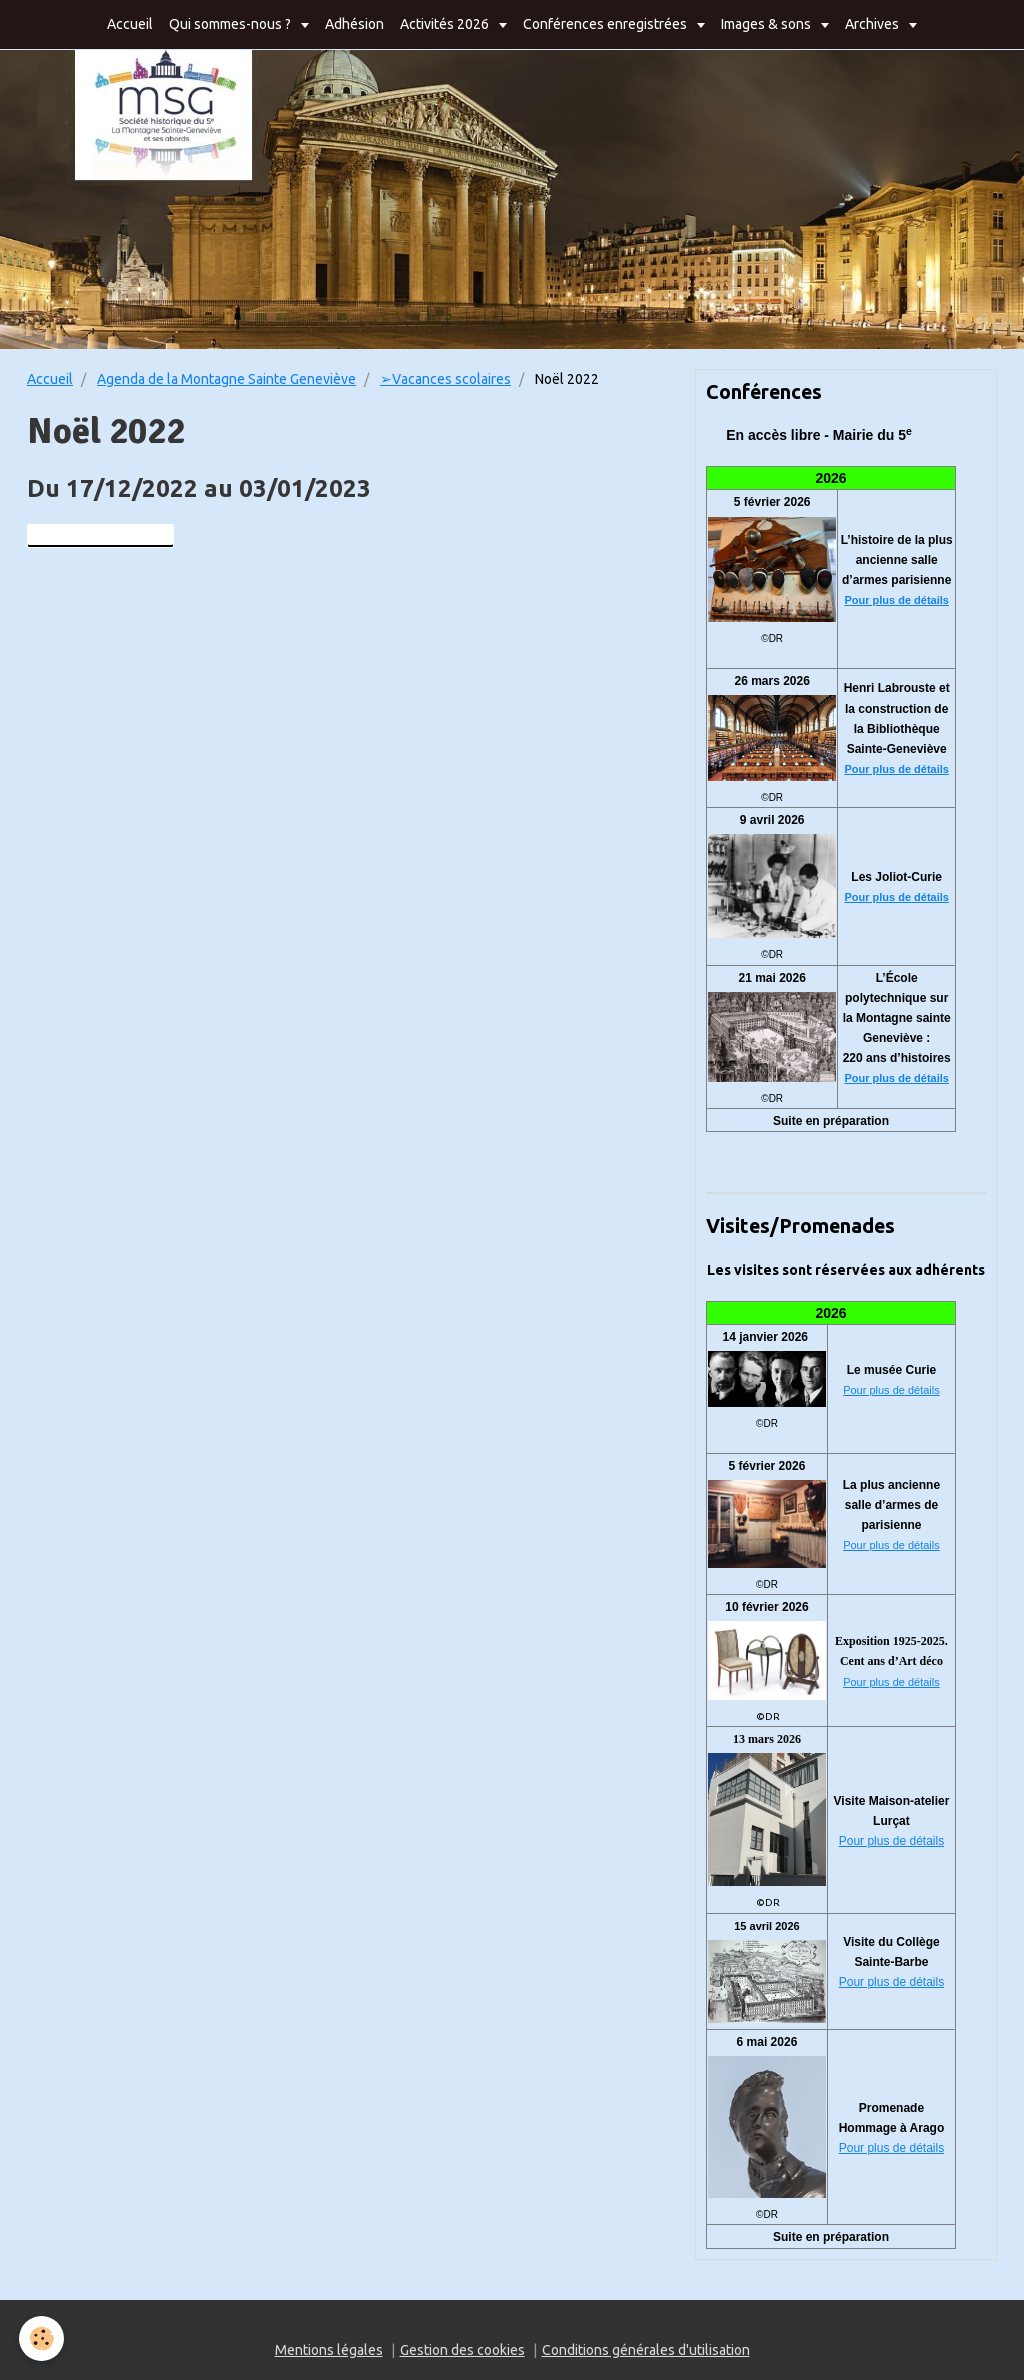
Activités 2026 (446, 24)
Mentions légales (329, 2350)
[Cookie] (42, 2338)
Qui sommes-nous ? (231, 24)
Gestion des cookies (462, 2350)
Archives (873, 24)
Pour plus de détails (896, 600)
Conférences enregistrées (606, 24)
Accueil (130, 24)
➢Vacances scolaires (445, 379)
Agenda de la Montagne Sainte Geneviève (226, 379)
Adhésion (354, 24)
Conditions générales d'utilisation (646, 2350)
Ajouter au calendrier (100, 536)
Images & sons (767, 24)
